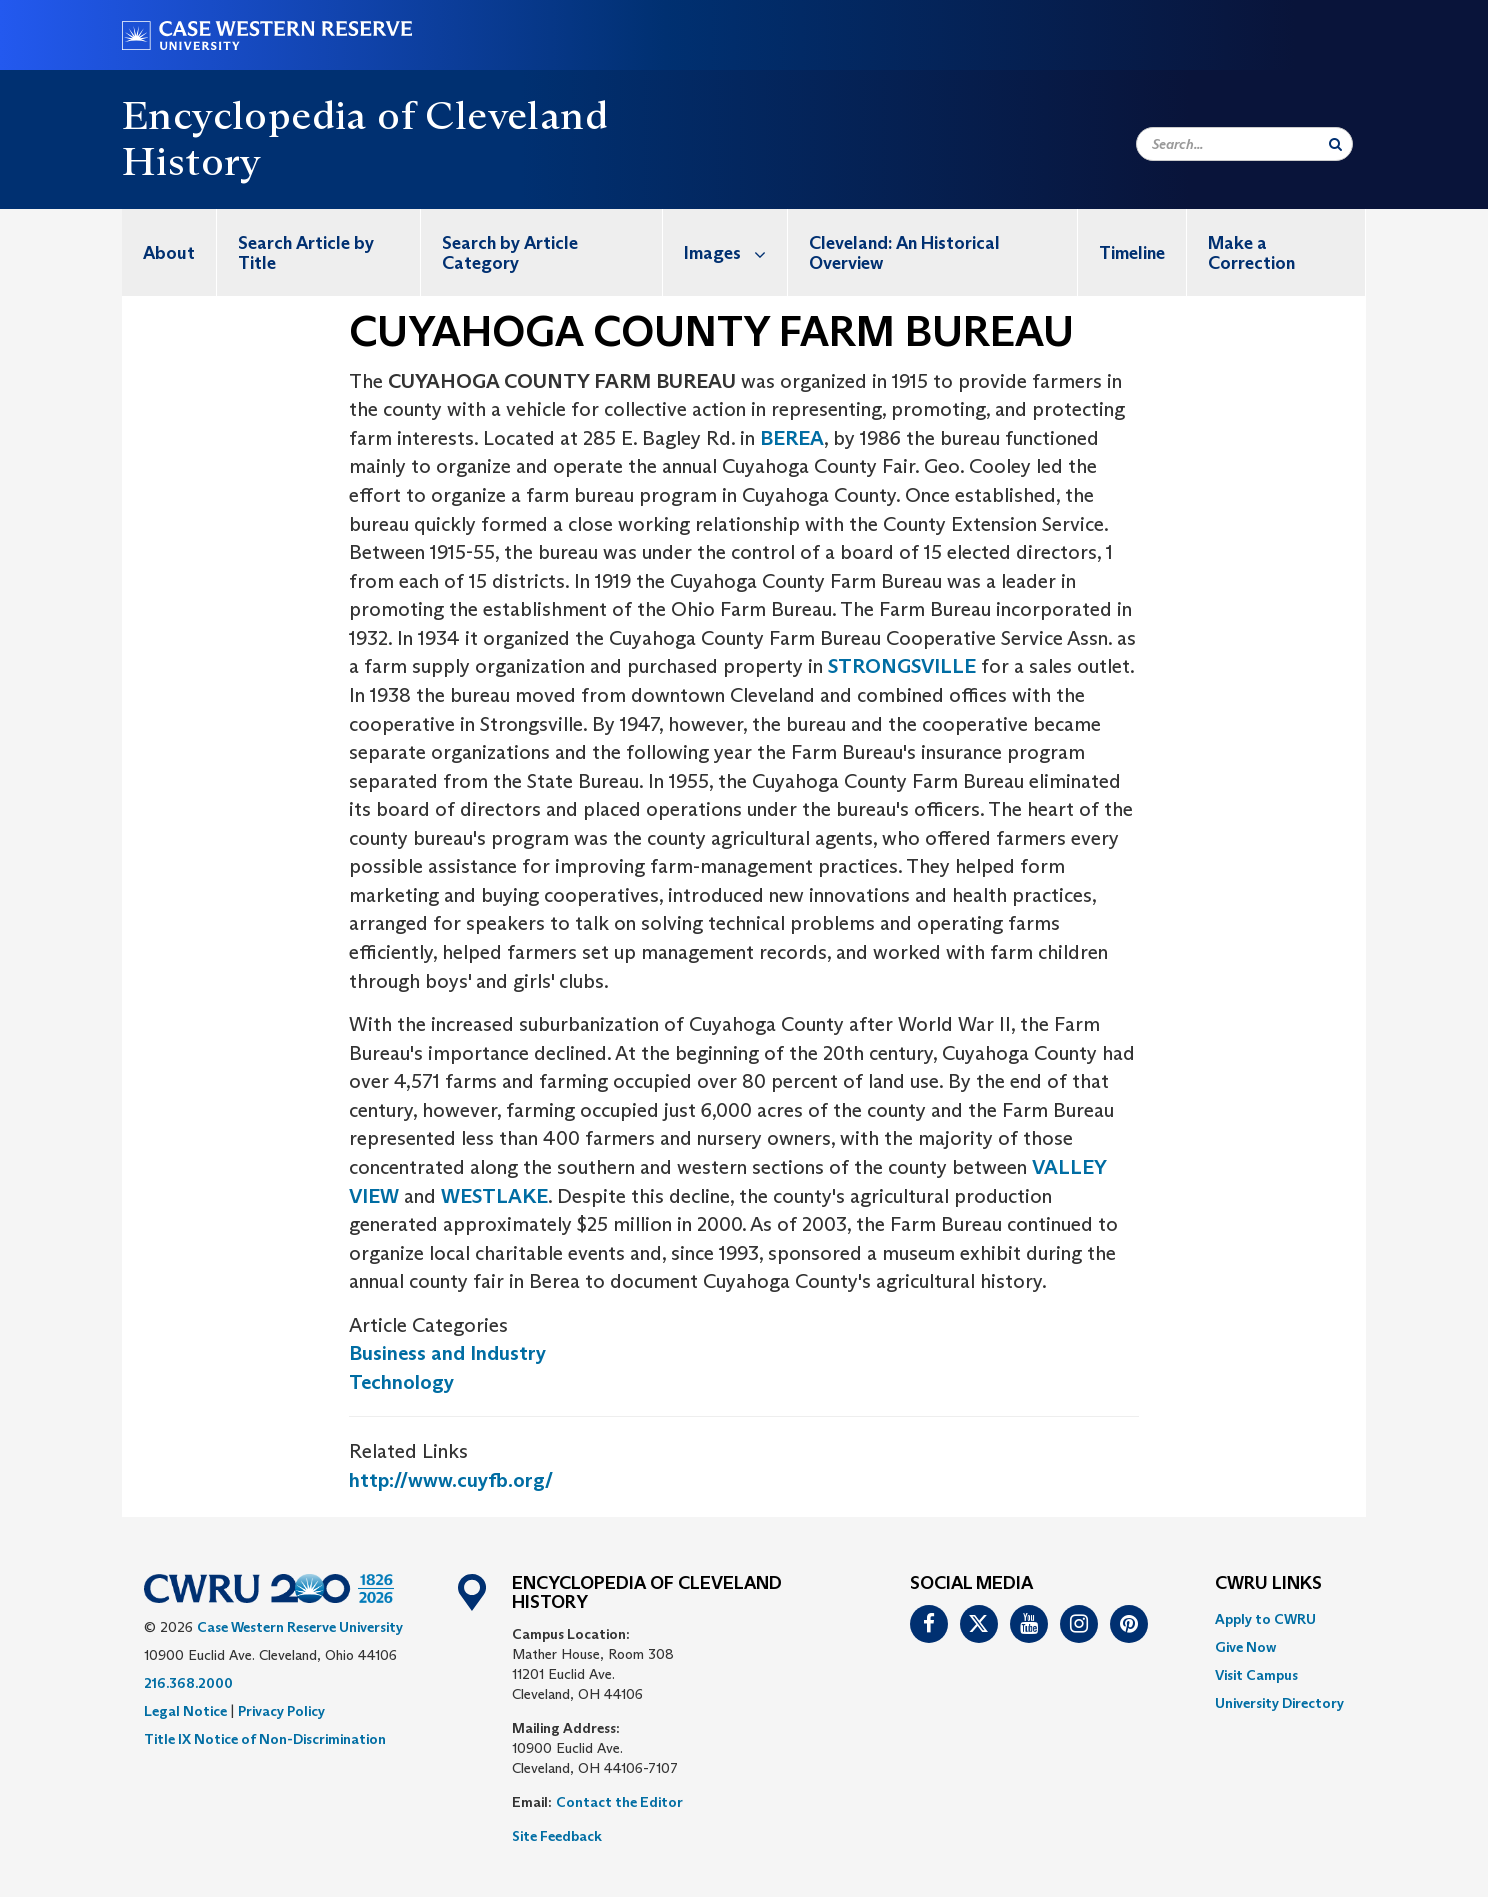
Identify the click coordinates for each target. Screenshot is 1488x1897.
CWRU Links (1268, 1584)
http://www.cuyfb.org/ (451, 1480)
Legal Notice (185, 1711)
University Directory (1279, 1703)
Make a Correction (1251, 253)
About (169, 253)
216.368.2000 (188, 1683)
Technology (401, 1382)
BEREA (792, 438)
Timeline (1132, 253)
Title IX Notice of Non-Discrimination (265, 1739)
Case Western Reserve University (300, 1627)
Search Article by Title (306, 253)
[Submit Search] (1335, 144)
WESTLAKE (494, 1196)
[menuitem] (169, 252)
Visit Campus (1256, 1675)
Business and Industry (447, 1353)
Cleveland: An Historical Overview (904, 253)
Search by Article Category (510, 253)
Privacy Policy (281, 1711)
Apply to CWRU (1265, 1619)
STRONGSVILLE (904, 666)
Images (735, 252)
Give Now (1245, 1647)
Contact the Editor (619, 1802)
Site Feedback (557, 1836)
